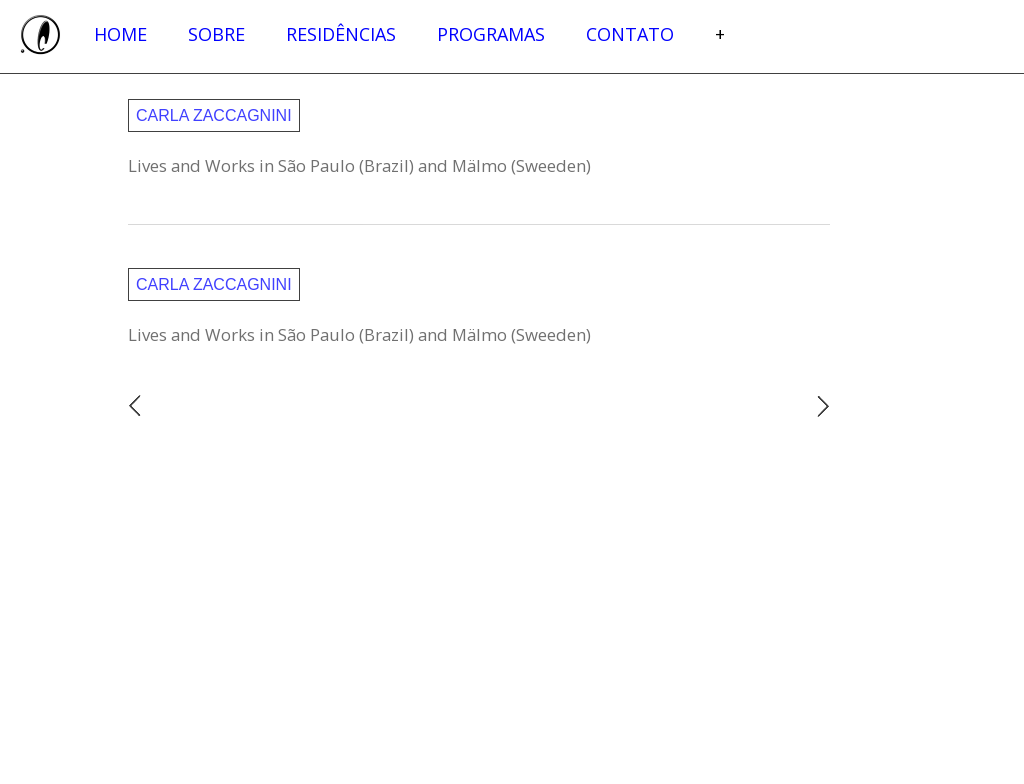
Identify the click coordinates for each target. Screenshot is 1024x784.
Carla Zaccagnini (214, 115)
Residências (341, 34)
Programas (491, 34)
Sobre (216, 34)
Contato (630, 34)
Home (120, 34)
